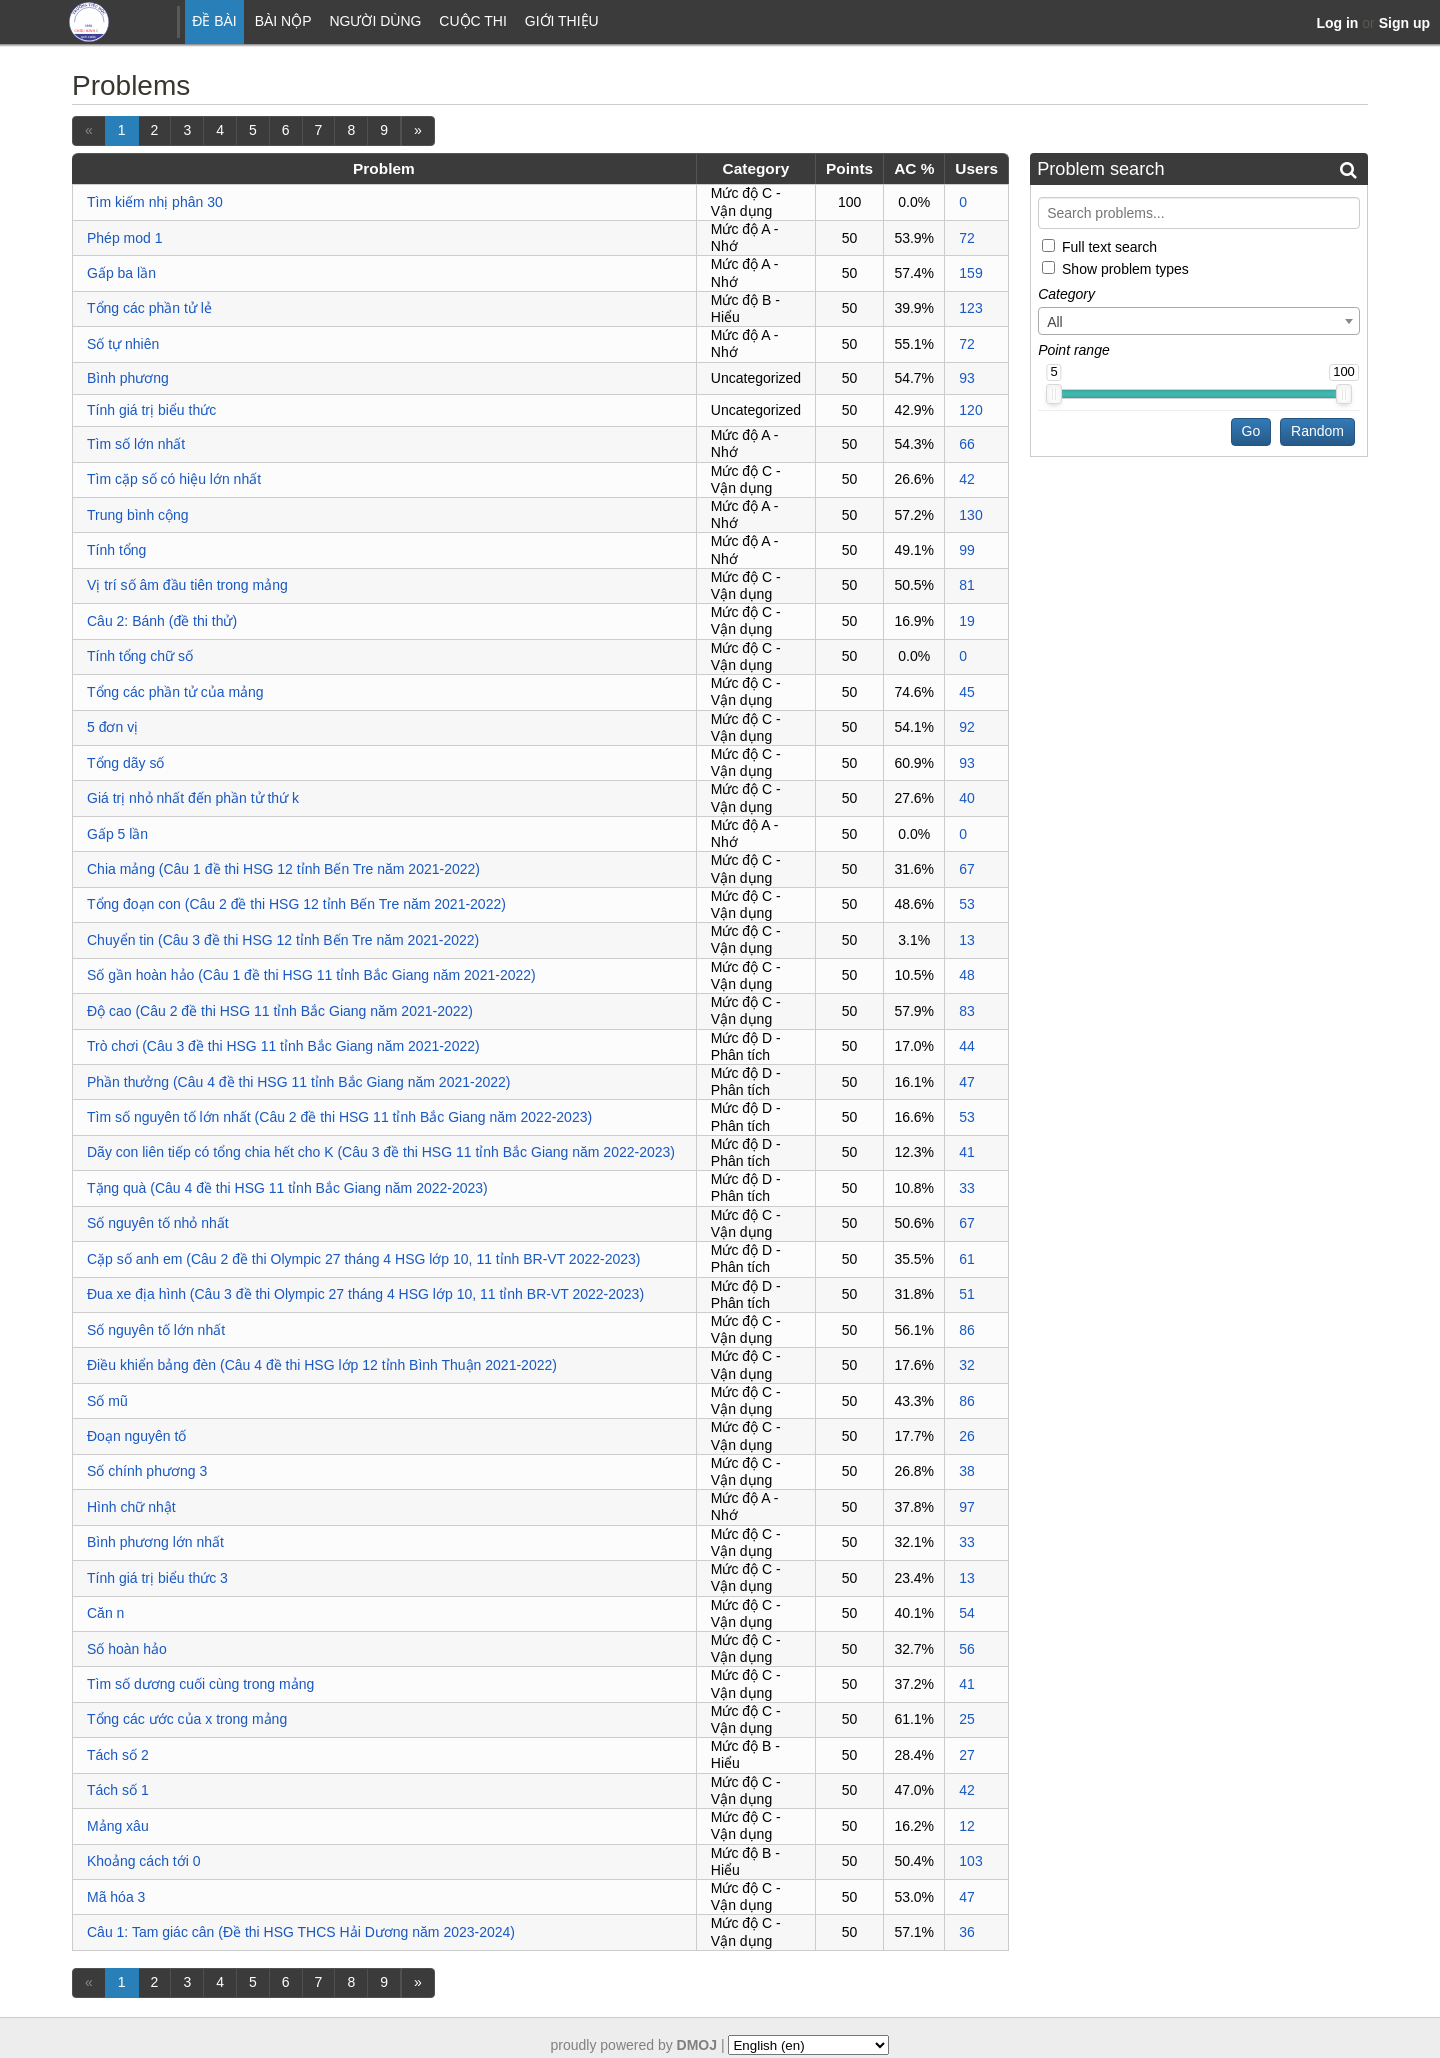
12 (967, 1826)
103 (970, 1861)
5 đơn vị (112, 727)
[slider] (1054, 394)
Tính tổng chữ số (140, 656)
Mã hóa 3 (116, 1897)
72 (967, 238)
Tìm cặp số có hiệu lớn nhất (174, 479)
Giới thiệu (562, 21)
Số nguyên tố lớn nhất (156, 1330)
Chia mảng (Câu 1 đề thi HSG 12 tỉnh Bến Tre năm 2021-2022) (283, 869)
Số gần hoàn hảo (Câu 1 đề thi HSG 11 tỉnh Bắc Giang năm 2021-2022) (311, 975)
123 (970, 308)
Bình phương (128, 378)
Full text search (1109, 246)
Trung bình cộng (138, 515)
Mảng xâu (118, 1826)
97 (967, 1507)
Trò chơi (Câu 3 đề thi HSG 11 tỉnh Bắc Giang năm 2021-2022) (283, 1046)
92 (967, 727)
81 (967, 585)
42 (967, 479)
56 (967, 1649)
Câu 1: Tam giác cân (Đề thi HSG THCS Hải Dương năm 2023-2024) (301, 1932)
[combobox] (1199, 321)
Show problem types (1125, 269)
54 (967, 1613)
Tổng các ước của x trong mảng (187, 1719)
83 (967, 1011)
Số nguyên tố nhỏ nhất (158, 1223)
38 (967, 1471)
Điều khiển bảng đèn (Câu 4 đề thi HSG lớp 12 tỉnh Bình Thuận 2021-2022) (322, 1365)
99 (967, 550)
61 (967, 1259)
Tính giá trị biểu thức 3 (157, 1578)
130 (970, 515)
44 (967, 1046)
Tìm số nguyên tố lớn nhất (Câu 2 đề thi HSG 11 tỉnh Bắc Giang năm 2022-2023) (339, 1117)
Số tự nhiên (123, 344)
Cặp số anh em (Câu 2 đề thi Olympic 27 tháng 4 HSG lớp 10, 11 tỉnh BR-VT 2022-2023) (363, 1259)
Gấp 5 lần (117, 834)
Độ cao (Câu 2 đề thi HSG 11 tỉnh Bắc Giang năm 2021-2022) (280, 1011)
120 (970, 410)
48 (967, 975)
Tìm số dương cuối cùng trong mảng (200, 1684)
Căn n (105, 1613)
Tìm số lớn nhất (136, 444)
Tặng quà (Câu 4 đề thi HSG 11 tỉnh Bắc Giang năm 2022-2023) (287, 1188)
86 (967, 1330)
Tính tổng (116, 550)
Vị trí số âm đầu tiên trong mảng (187, 585)
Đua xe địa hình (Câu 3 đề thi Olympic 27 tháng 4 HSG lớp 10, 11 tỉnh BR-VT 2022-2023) (365, 1294)
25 (967, 1719)
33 (967, 1188)
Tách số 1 (118, 1790)
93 (967, 378)
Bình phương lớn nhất (155, 1542)
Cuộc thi (473, 21)
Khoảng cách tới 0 (144, 1861)
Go (1251, 431)
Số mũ (107, 1401)
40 (967, 798)
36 (967, 1932)
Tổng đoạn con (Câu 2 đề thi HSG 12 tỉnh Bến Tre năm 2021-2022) (296, 904)
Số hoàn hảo (127, 1649)
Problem (384, 168)
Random (1317, 431)
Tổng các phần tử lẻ (149, 308)
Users (976, 168)
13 (967, 940)
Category (756, 168)
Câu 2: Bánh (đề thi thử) (162, 621)
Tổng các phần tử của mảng (175, 692)
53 (967, 904)
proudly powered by (634, 2045)
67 (967, 869)
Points (849, 168)
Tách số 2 (118, 1755)
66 (967, 444)
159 (970, 273)
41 (967, 1152)
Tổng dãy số (125, 763)
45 (967, 692)
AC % (914, 168)
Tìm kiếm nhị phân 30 (155, 202)
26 (967, 1436)
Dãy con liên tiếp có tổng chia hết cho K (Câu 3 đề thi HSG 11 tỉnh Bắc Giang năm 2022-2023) (381, 1152)
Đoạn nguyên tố (136, 1436)
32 (967, 1365)
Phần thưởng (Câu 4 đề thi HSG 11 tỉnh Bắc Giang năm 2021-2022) (298, 1082)
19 (967, 621)
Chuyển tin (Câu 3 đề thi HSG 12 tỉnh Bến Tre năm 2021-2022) (283, 940)
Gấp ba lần (121, 273)
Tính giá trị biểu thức (151, 410)
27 (967, 1755)
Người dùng (375, 21)
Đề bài (214, 21)
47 (967, 1082)
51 (967, 1294)
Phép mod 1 (125, 238)
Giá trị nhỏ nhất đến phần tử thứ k (193, 798)
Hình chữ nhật (131, 1507)
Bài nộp (283, 21)
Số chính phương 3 (147, 1471)
